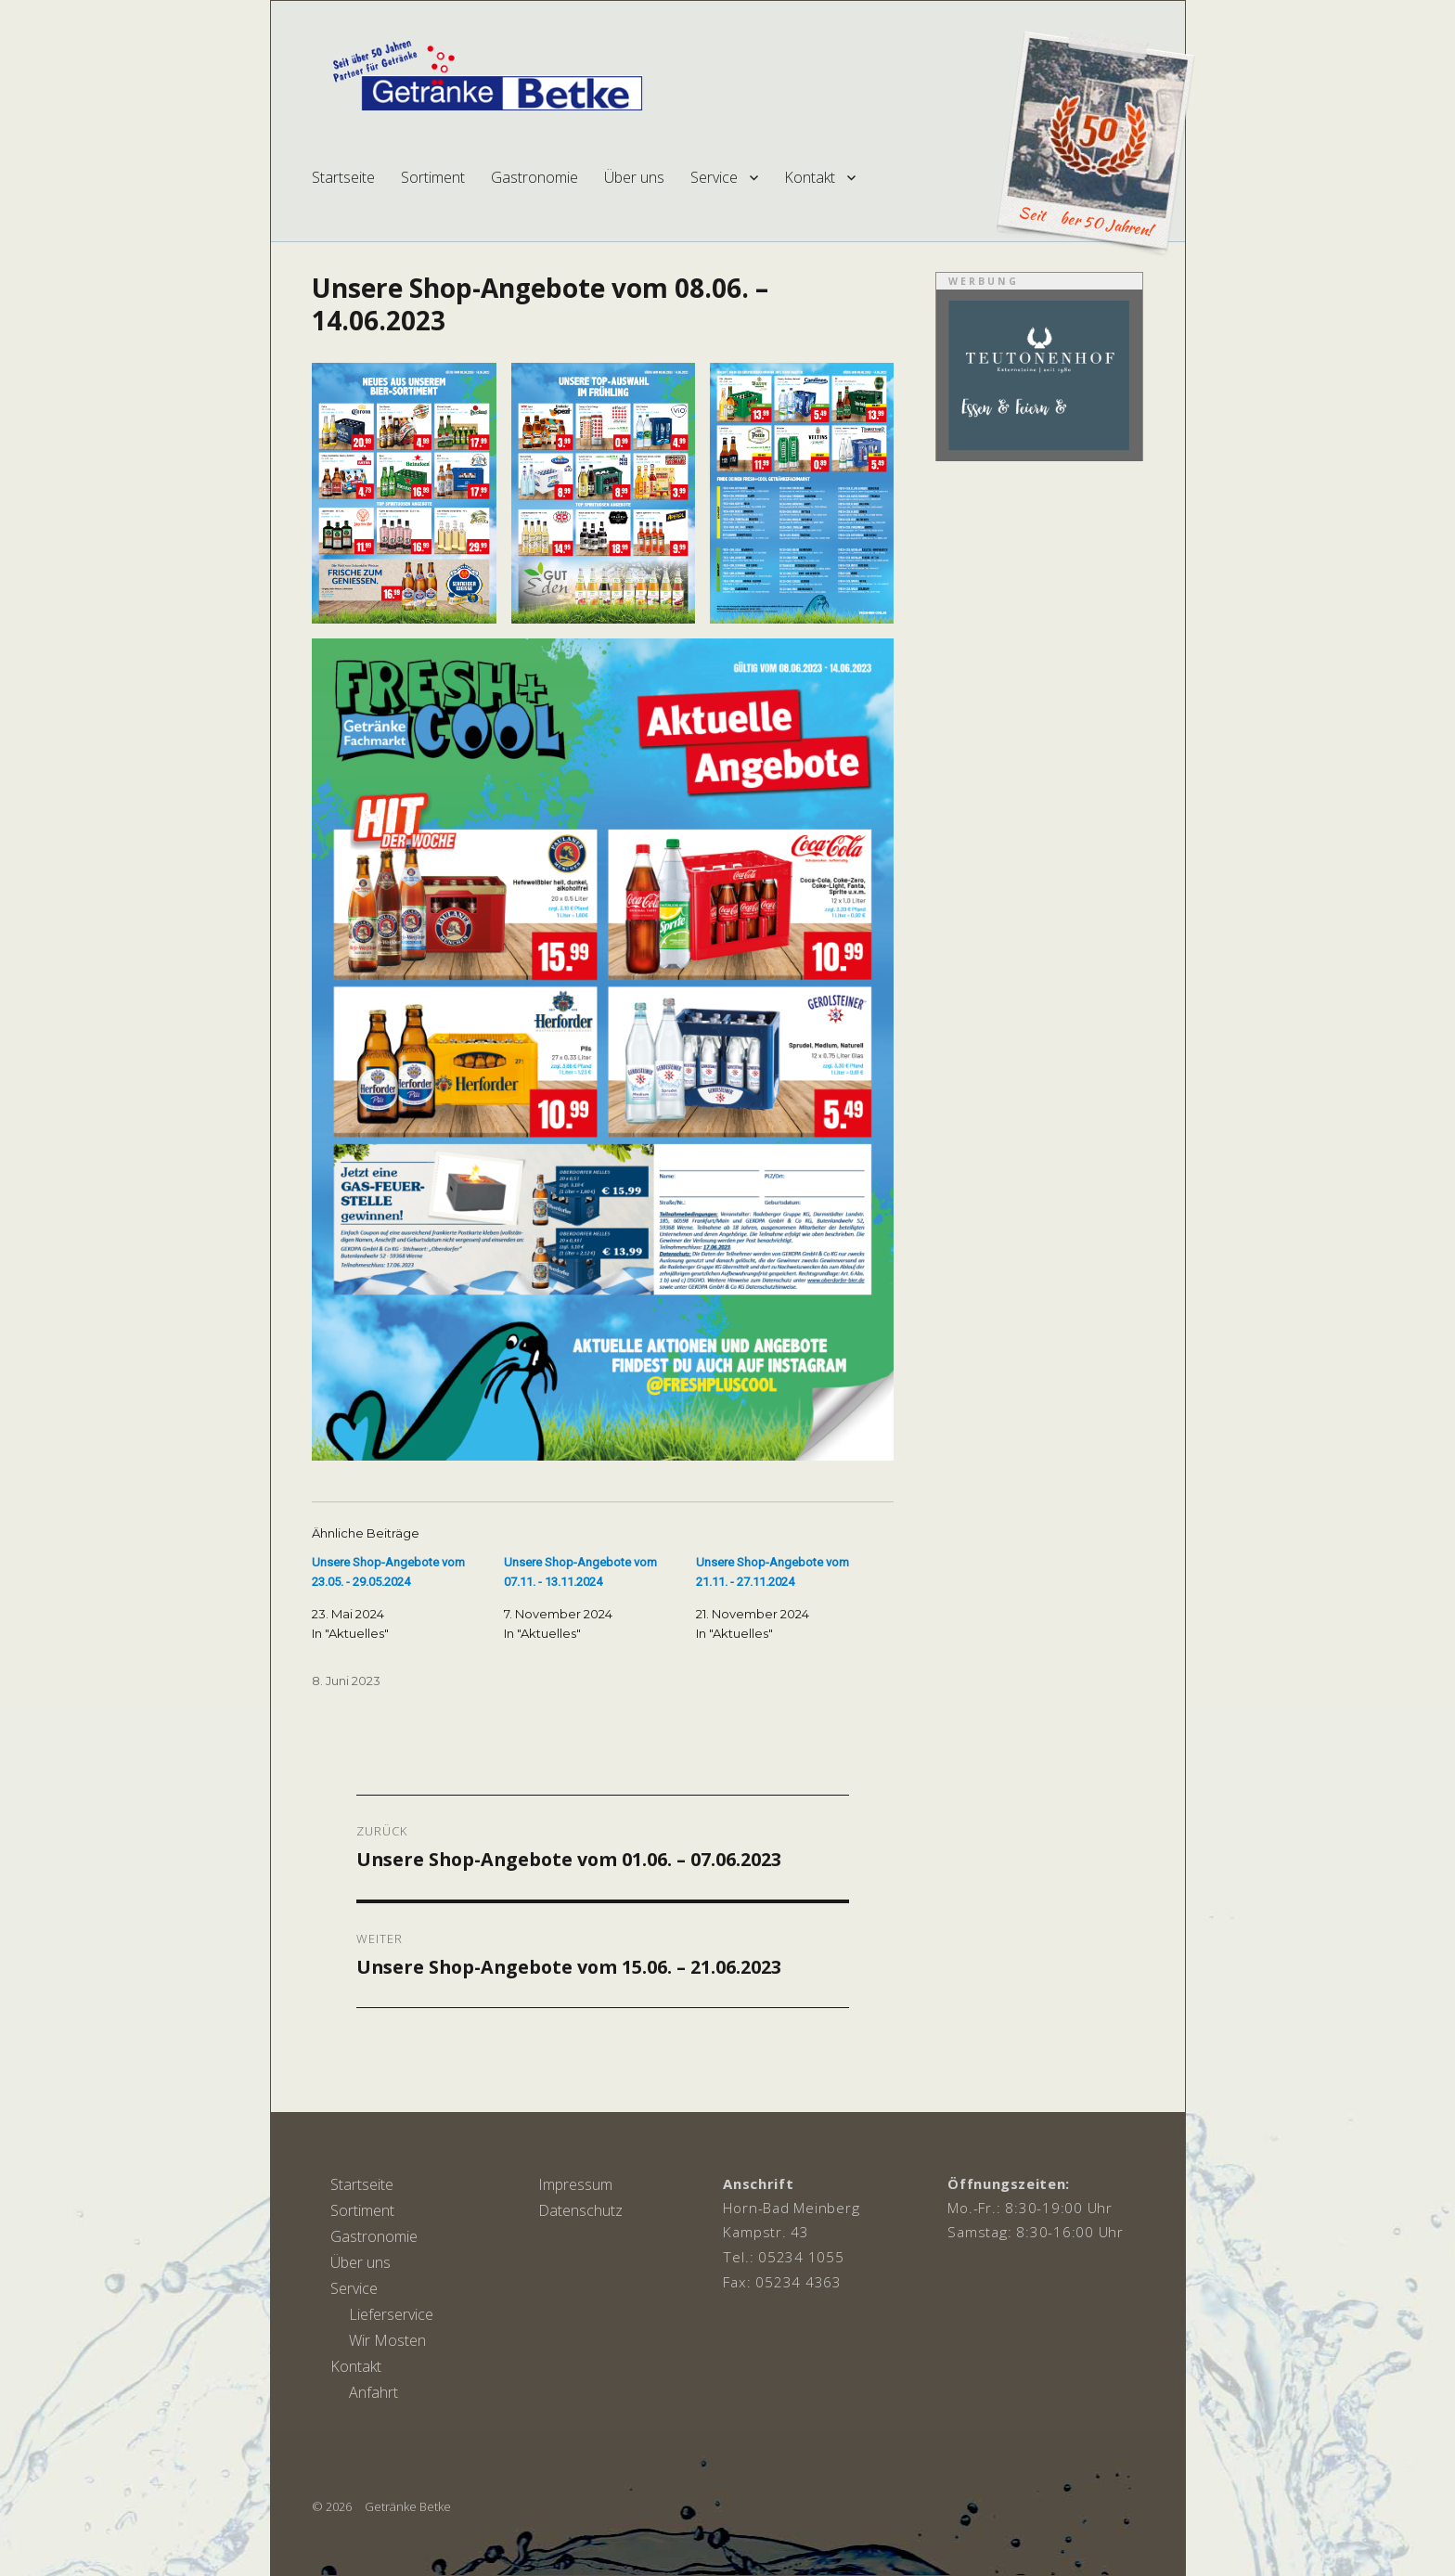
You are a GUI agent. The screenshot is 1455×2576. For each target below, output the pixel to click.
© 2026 (332, 2506)
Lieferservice (391, 2314)
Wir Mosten (387, 2340)
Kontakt (809, 177)
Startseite (343, 177)
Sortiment (433, 177)
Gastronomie (534, 177)
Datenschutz (580, 2210)
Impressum (575, 2184)
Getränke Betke (408, 2506)
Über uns (634, 177)
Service (714, 177)
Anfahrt (373, 2392)
